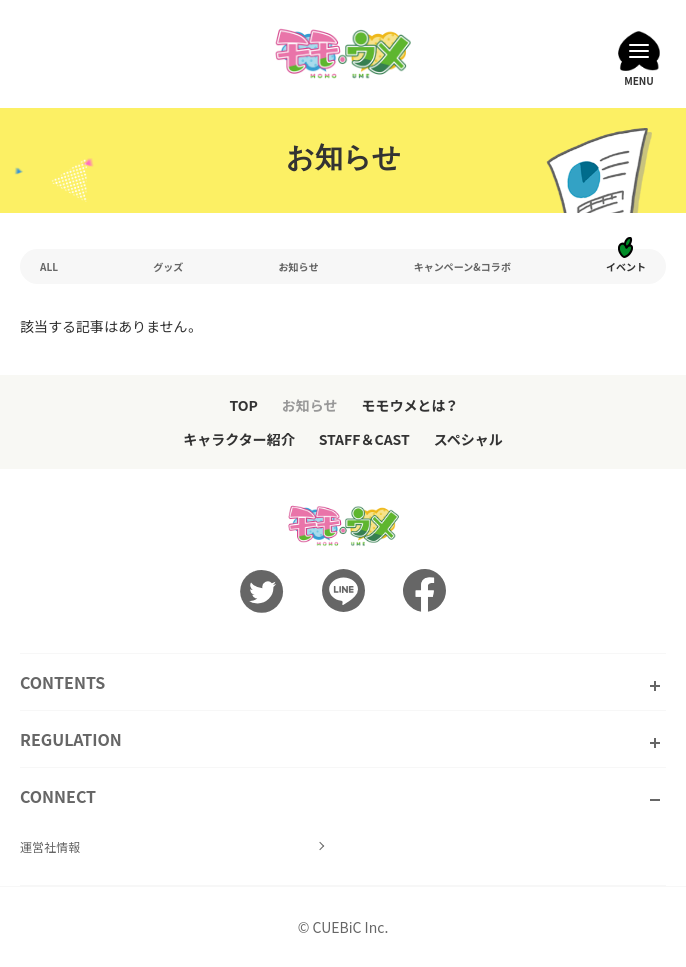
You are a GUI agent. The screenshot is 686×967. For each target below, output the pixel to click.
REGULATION (71, 739)
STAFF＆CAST (364, 439)
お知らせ (310, 405)
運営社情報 (50, 846)
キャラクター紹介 (238, 439)
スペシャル (468, 439)
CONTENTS (62, 682)
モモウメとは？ (409, 405)
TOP (243, 405)
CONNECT (58, 796)
